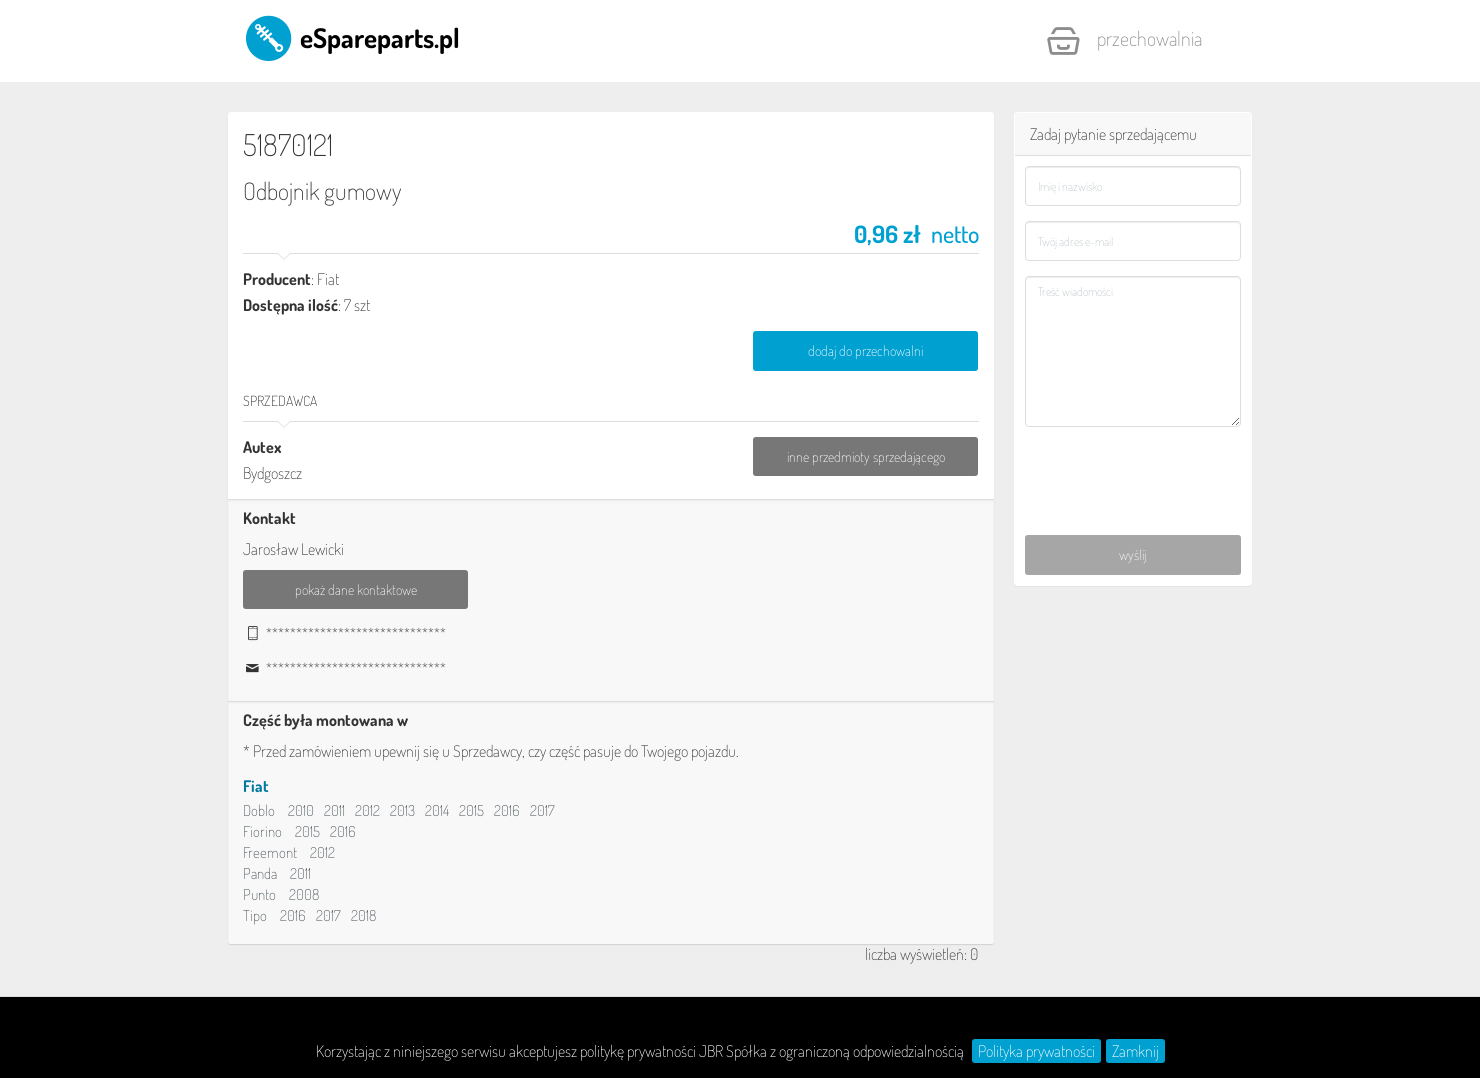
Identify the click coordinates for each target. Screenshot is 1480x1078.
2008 (304, 895)
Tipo (255, 916)
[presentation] (1134, 470)
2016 (507, 811)
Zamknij (1135, 1051)
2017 (542, 811)
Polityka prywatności (1036, 1051)
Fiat (256, 787)
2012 (367, 811)
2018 (363, 916)
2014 (437, 811)
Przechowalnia (1124, 41)
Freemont (270, 853)
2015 (471, 811)
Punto (259, 895)
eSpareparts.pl (351, 37)
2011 (334, 811)
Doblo (259, 811)
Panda (260, 874)
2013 (402, 811)
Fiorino (262, 832)
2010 (301, 811)
